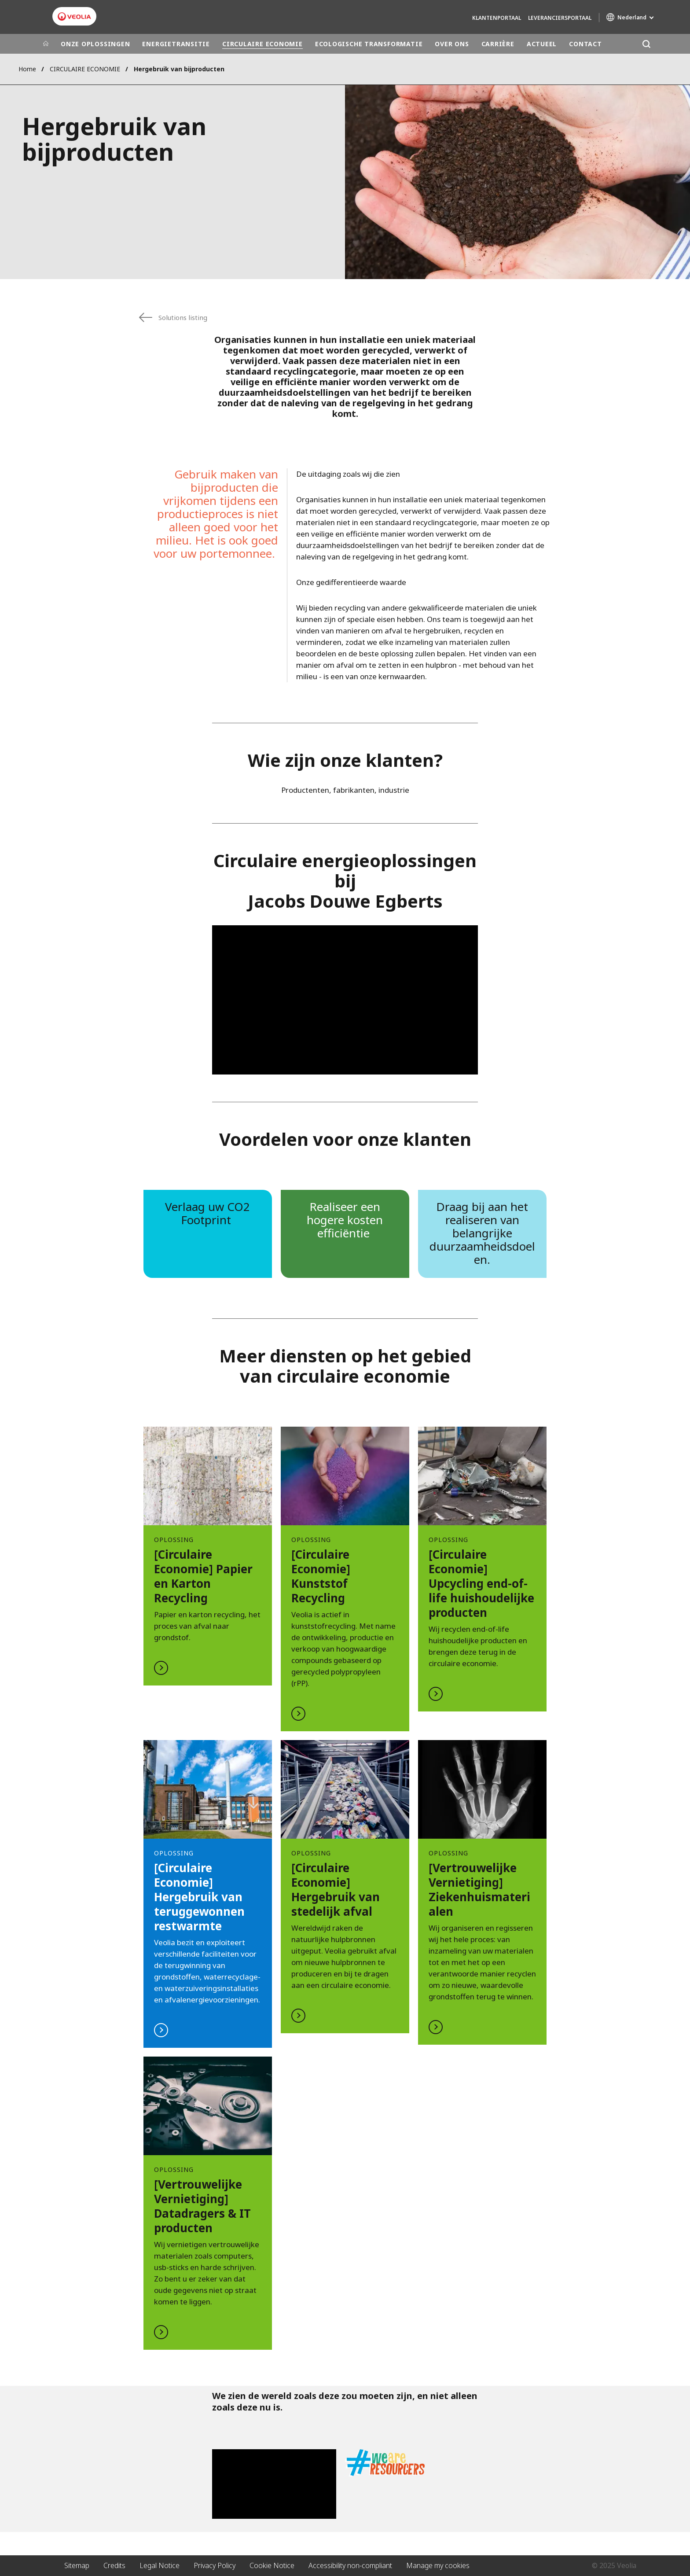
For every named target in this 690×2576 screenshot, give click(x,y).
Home (27, 69)
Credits (114, 2565)
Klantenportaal (496, 18)
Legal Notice (159, 2565)
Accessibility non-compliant (350, 2565)
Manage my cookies (438, 2565)
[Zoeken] (646, 44)
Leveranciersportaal (559, 18)
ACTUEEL (542, 44)
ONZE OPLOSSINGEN (95, 44)
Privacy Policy (214, 2565)
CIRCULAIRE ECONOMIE (262, 44)
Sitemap (76, 2565)
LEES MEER (207, 1556)
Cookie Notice (272, 2565)
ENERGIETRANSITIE (175, 44)
